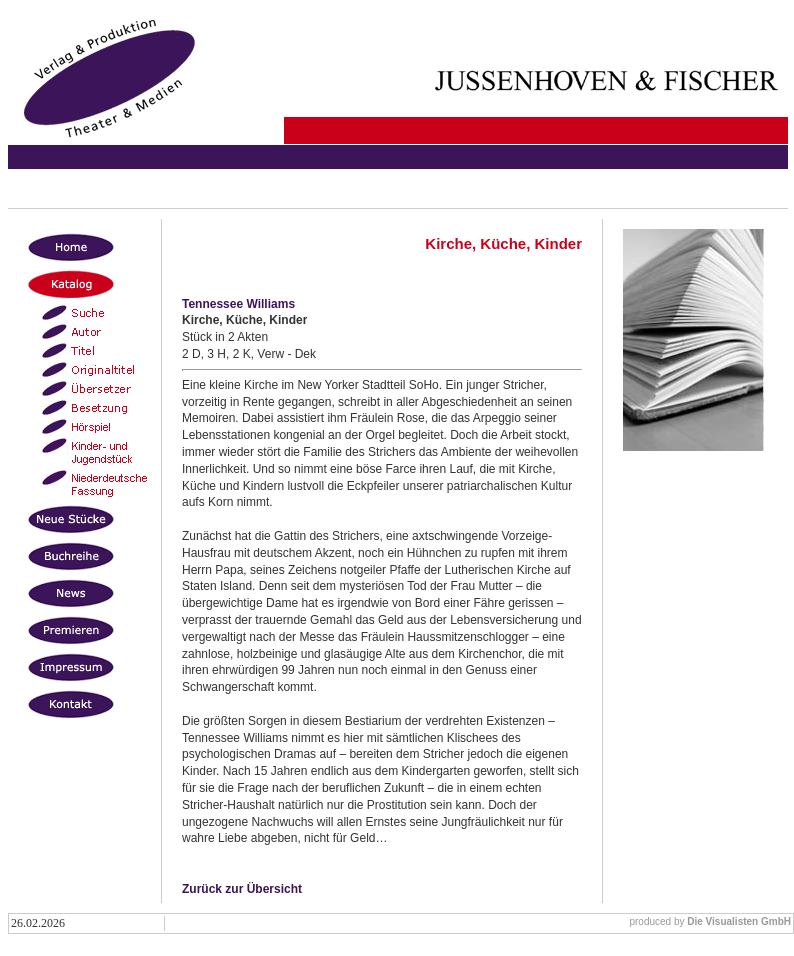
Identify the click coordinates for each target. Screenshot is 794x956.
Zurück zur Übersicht (242, 889)
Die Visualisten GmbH (739, 921)
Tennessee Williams (238, 304)
